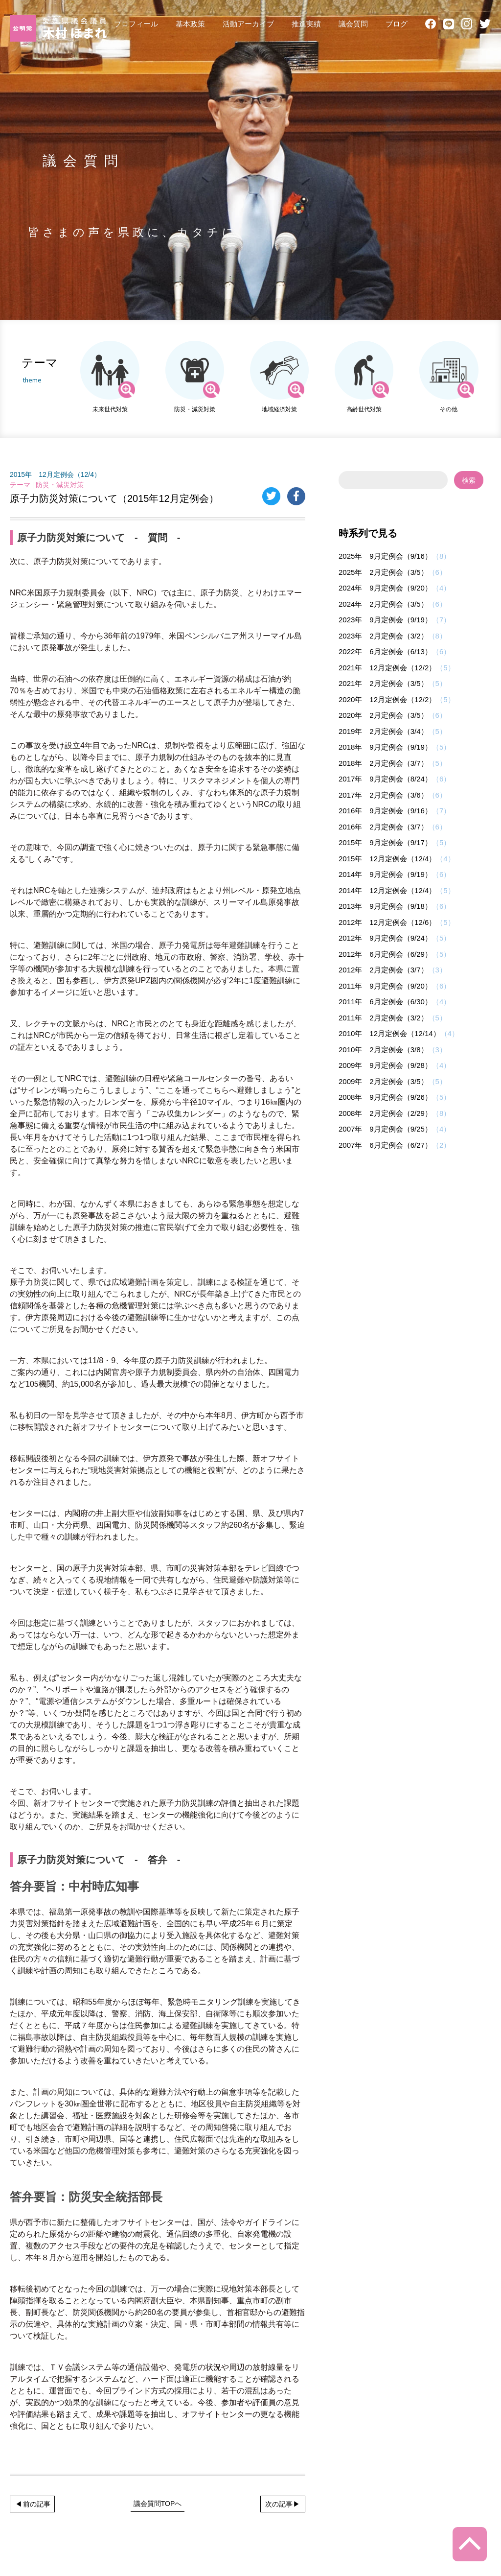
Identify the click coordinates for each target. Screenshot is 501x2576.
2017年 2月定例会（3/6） (383, 795)
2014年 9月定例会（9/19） (385, 874)
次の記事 (279, 2504)
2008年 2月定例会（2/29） (385, 1113)
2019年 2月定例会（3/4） (383, 731)
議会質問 (353, 24)
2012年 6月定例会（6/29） (385, 954)
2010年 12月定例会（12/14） (389, 1033)
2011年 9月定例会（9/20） (385, 986)
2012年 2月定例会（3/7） (383, 970)
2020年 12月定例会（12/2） (387, 699)
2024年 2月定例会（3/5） (383, 604)
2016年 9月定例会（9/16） (385, 810)
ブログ (397, 24)
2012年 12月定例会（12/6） (387, 922)
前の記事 (36, 2504)
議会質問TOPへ (158, 2503)
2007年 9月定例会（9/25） (385, 1129)
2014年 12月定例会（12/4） (387, 890)
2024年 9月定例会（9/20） (385, 588)
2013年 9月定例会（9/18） (385, 906)
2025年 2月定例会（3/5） (383, 572)
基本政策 (190, 24)
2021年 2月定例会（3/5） (383, 683)
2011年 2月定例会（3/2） (383, 1018)
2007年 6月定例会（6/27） (385, 1145)
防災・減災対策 (60, 485)
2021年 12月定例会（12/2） (387, 667)
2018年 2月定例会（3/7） (383, 763)
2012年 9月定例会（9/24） (385, 938)
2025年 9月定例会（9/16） (385, 556)
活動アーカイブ (248, 24)
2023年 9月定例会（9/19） (385, 619)
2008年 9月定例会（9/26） (385, 1097)
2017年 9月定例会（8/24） (385, 779)
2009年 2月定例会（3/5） (383, 1081)
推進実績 (306, 24)
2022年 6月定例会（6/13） (385, 651)
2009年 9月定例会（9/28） (385, 1065)
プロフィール (136, 24)
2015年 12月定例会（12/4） (55, 474)
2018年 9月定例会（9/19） (385, 747)
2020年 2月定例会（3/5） (383, 715)
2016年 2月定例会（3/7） (383, 827)
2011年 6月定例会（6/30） (385, 1001)
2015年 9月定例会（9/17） (385, 842)
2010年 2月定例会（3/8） (383, 1049)
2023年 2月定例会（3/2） (383, 636)
